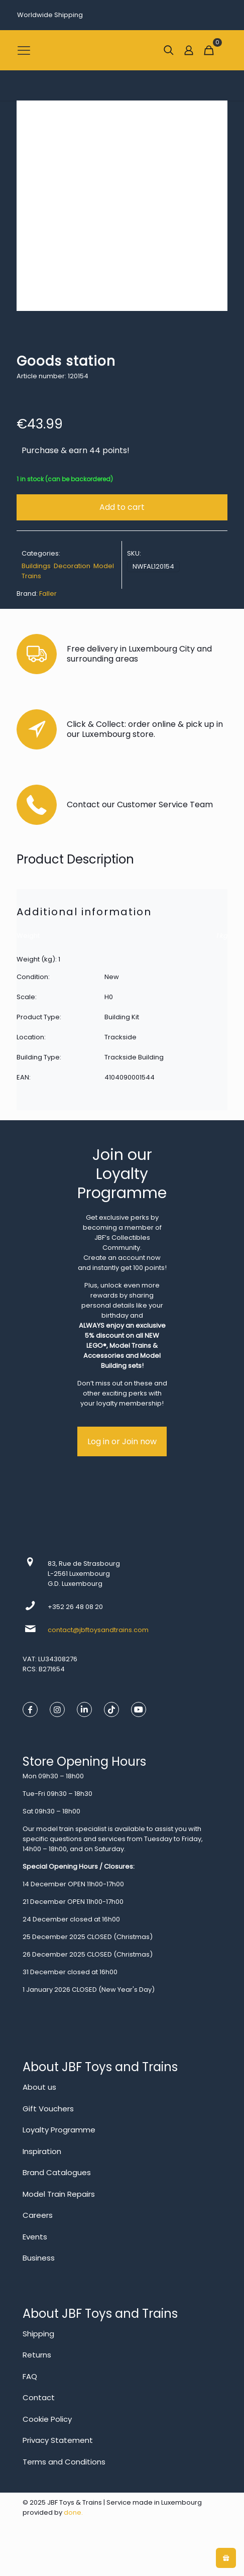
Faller (48, 593)
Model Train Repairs (59, 2194)
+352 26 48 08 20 (75, 1607)
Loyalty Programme (59, 2129)
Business (39, 2257)
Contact (39, 2397)
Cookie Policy (47, 2419)
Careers (38, 2215)
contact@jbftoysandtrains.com (98, 1630)
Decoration (72, 566)
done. (73, 2512)
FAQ (30, 2376)
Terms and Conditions (64, 2461)
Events (35, 2236)
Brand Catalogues (57, 2172)
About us (39, 2087)
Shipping (38, 2333)
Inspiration (42, 2151)
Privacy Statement (58, 2440)
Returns (37, 2354)
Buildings (36, 566)
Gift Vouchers (48, 2108)
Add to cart (122, 507)
